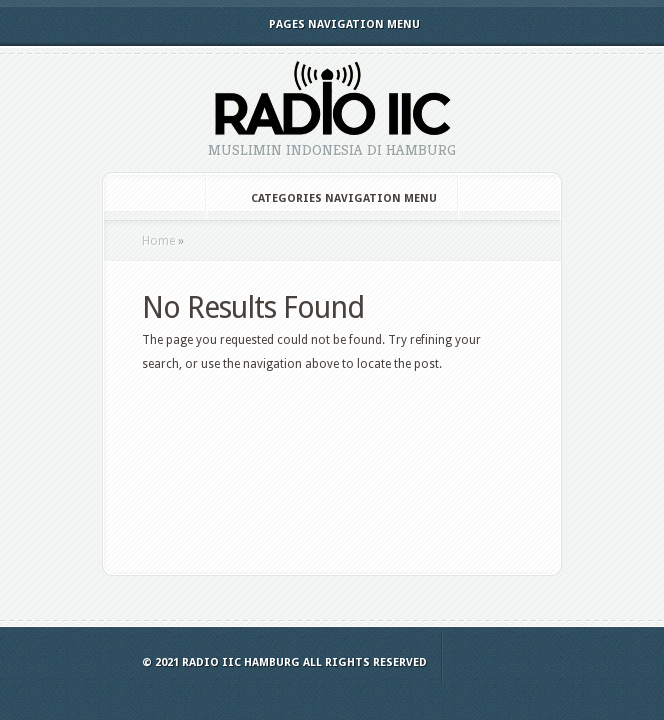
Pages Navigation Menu (331, 24)
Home (158, 241)
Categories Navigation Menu (330, 198)
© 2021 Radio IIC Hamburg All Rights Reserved (284, 662)
